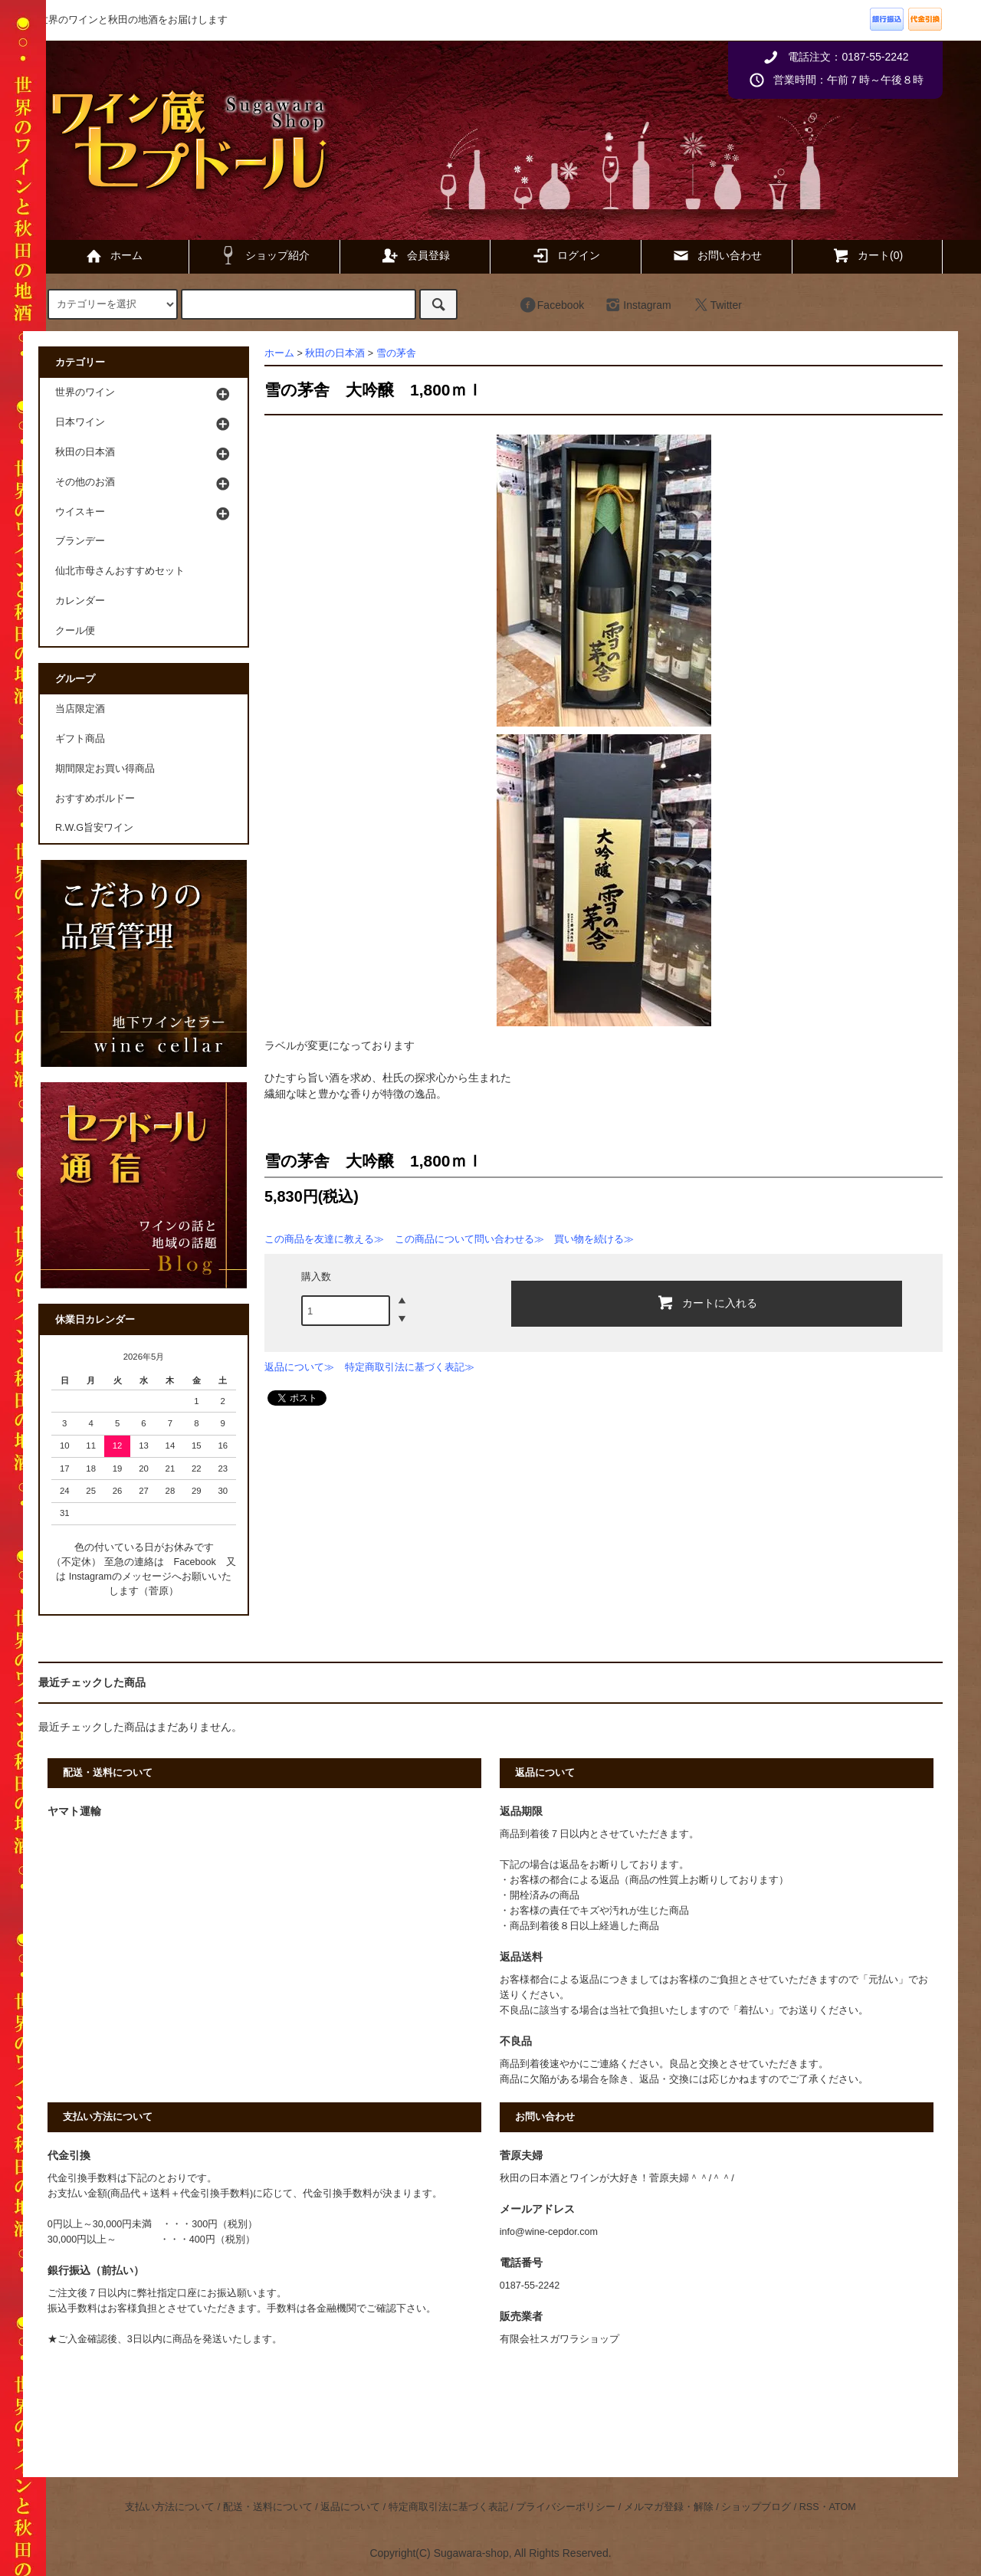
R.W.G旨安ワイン (94, 827)
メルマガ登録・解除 (669, 2507)
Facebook (551, 305)
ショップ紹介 (264, 255)
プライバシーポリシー (565, 2507)
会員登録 (415, 255)
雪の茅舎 (396, 353)
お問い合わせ (716, 255)
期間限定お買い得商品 (105, 768)
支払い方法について (170, 2507)
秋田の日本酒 (335, 353)
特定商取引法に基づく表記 (448, 2507)
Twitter (717, 305)
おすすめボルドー (95, 798)
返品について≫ (299, 1367)
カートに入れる (706, 1302)
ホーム (113, 255)
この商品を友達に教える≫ (324, 1239)
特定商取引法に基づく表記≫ (409, 1367)
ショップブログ (756, 2507)
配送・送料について (268, 2507)
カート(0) (867, 255)
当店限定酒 (80, 709)
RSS (809, 2507)
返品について (350, 2507)
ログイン (565, 255)
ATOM (842, 2507)
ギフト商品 (80, 738)
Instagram (638, 305)
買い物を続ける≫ (594, 1239)
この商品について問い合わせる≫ (469, 1239)
